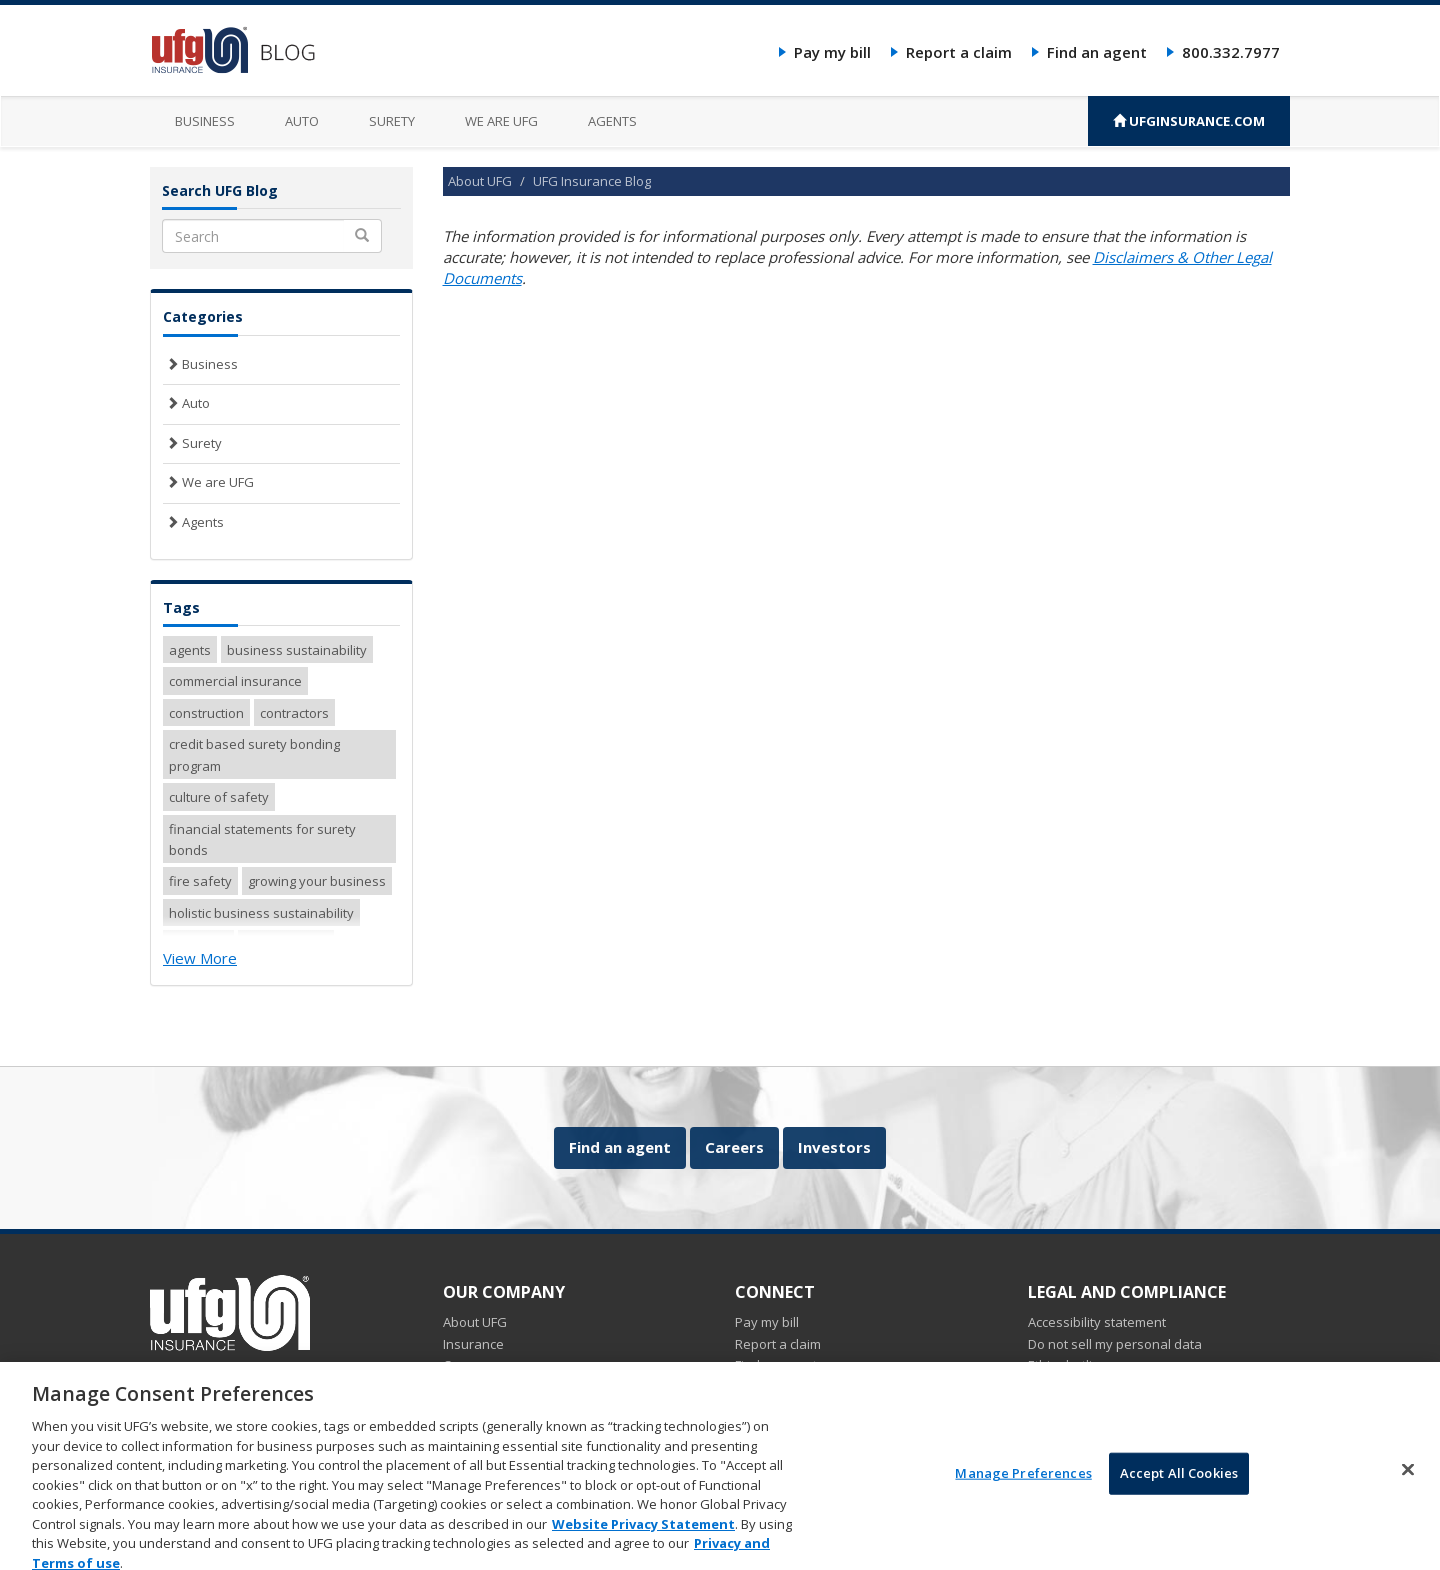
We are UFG (501, 121)
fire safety (200, 881)
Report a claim (959, 52)
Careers (734, 1147)
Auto (302, 121)
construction (206, 713)
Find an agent (1097, 52)
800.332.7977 (1231, 52)
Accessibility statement (1097, 1322)
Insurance (473, 1344)
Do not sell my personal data (1115, 1344)
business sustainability (297, 650)
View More (200, 958)
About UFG (480, 181)
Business (205, 121)
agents (190, 650)
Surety (392, 121)
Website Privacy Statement (643, 1538)
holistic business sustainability (261, 913)
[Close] (1408, 1485)
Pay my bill (832, 52)
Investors (834, 1147)
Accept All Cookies (1179, 1488)
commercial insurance (235, 681)
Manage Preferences (1023, 1488)
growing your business (317, 881)
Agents (612, 121)
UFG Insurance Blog (592, 181)
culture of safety (219, 797)
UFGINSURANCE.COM (1189, 121)
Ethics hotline (1068, 1365)
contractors (294, 713)
